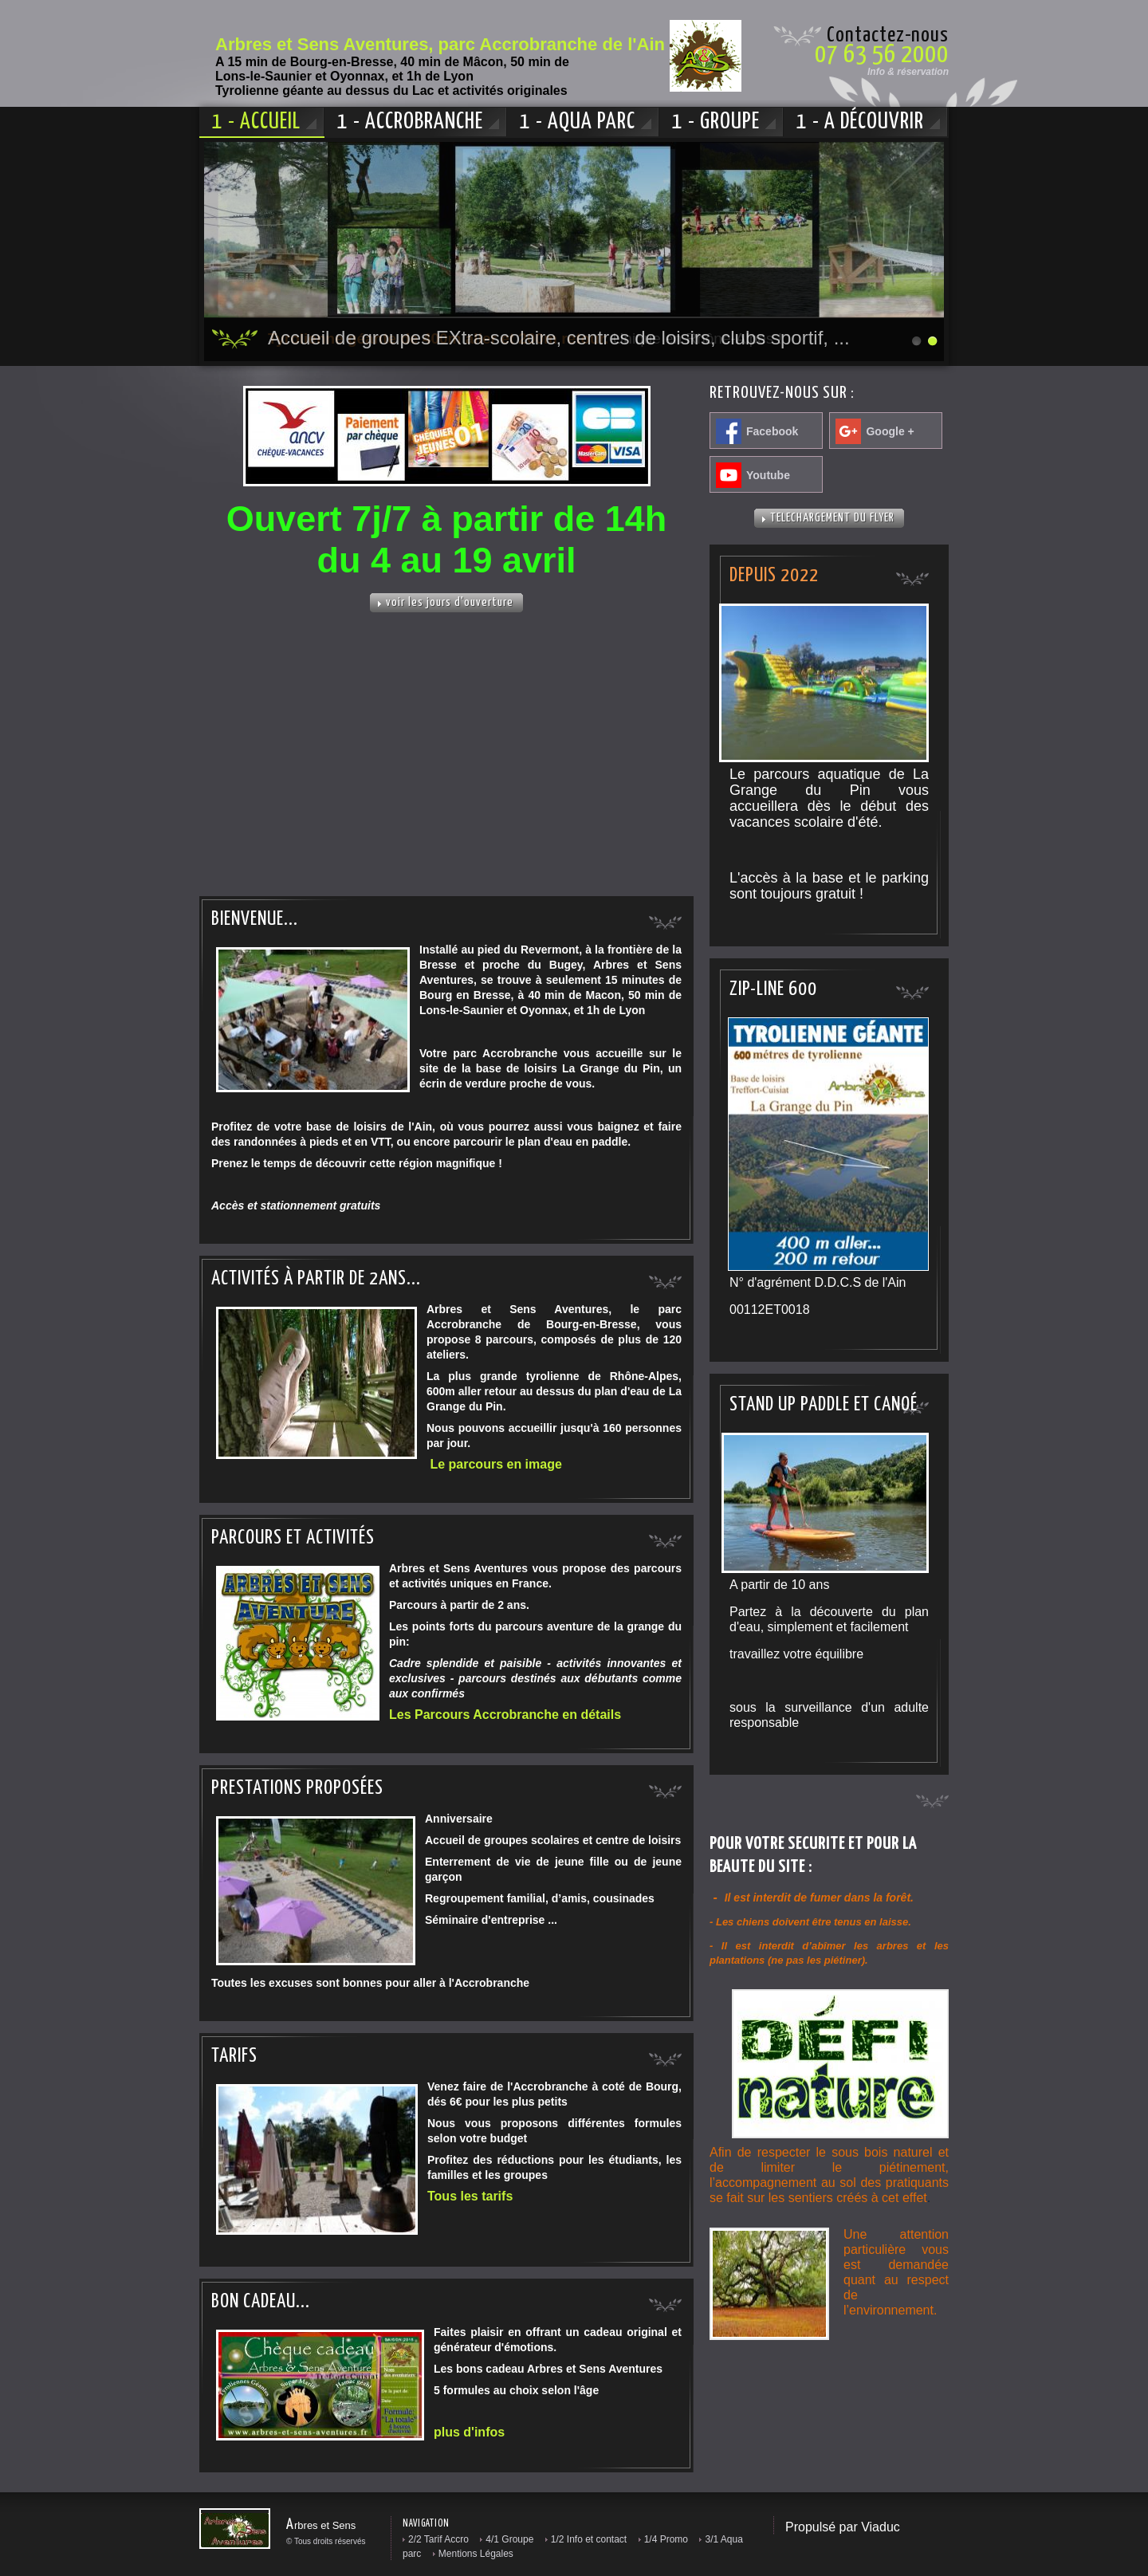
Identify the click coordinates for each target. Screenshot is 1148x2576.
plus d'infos (469, 2432)
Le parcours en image (495, 1464)
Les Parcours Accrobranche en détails (505, 1714)
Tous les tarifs (470, 2196)
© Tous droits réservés (325, 2541)
